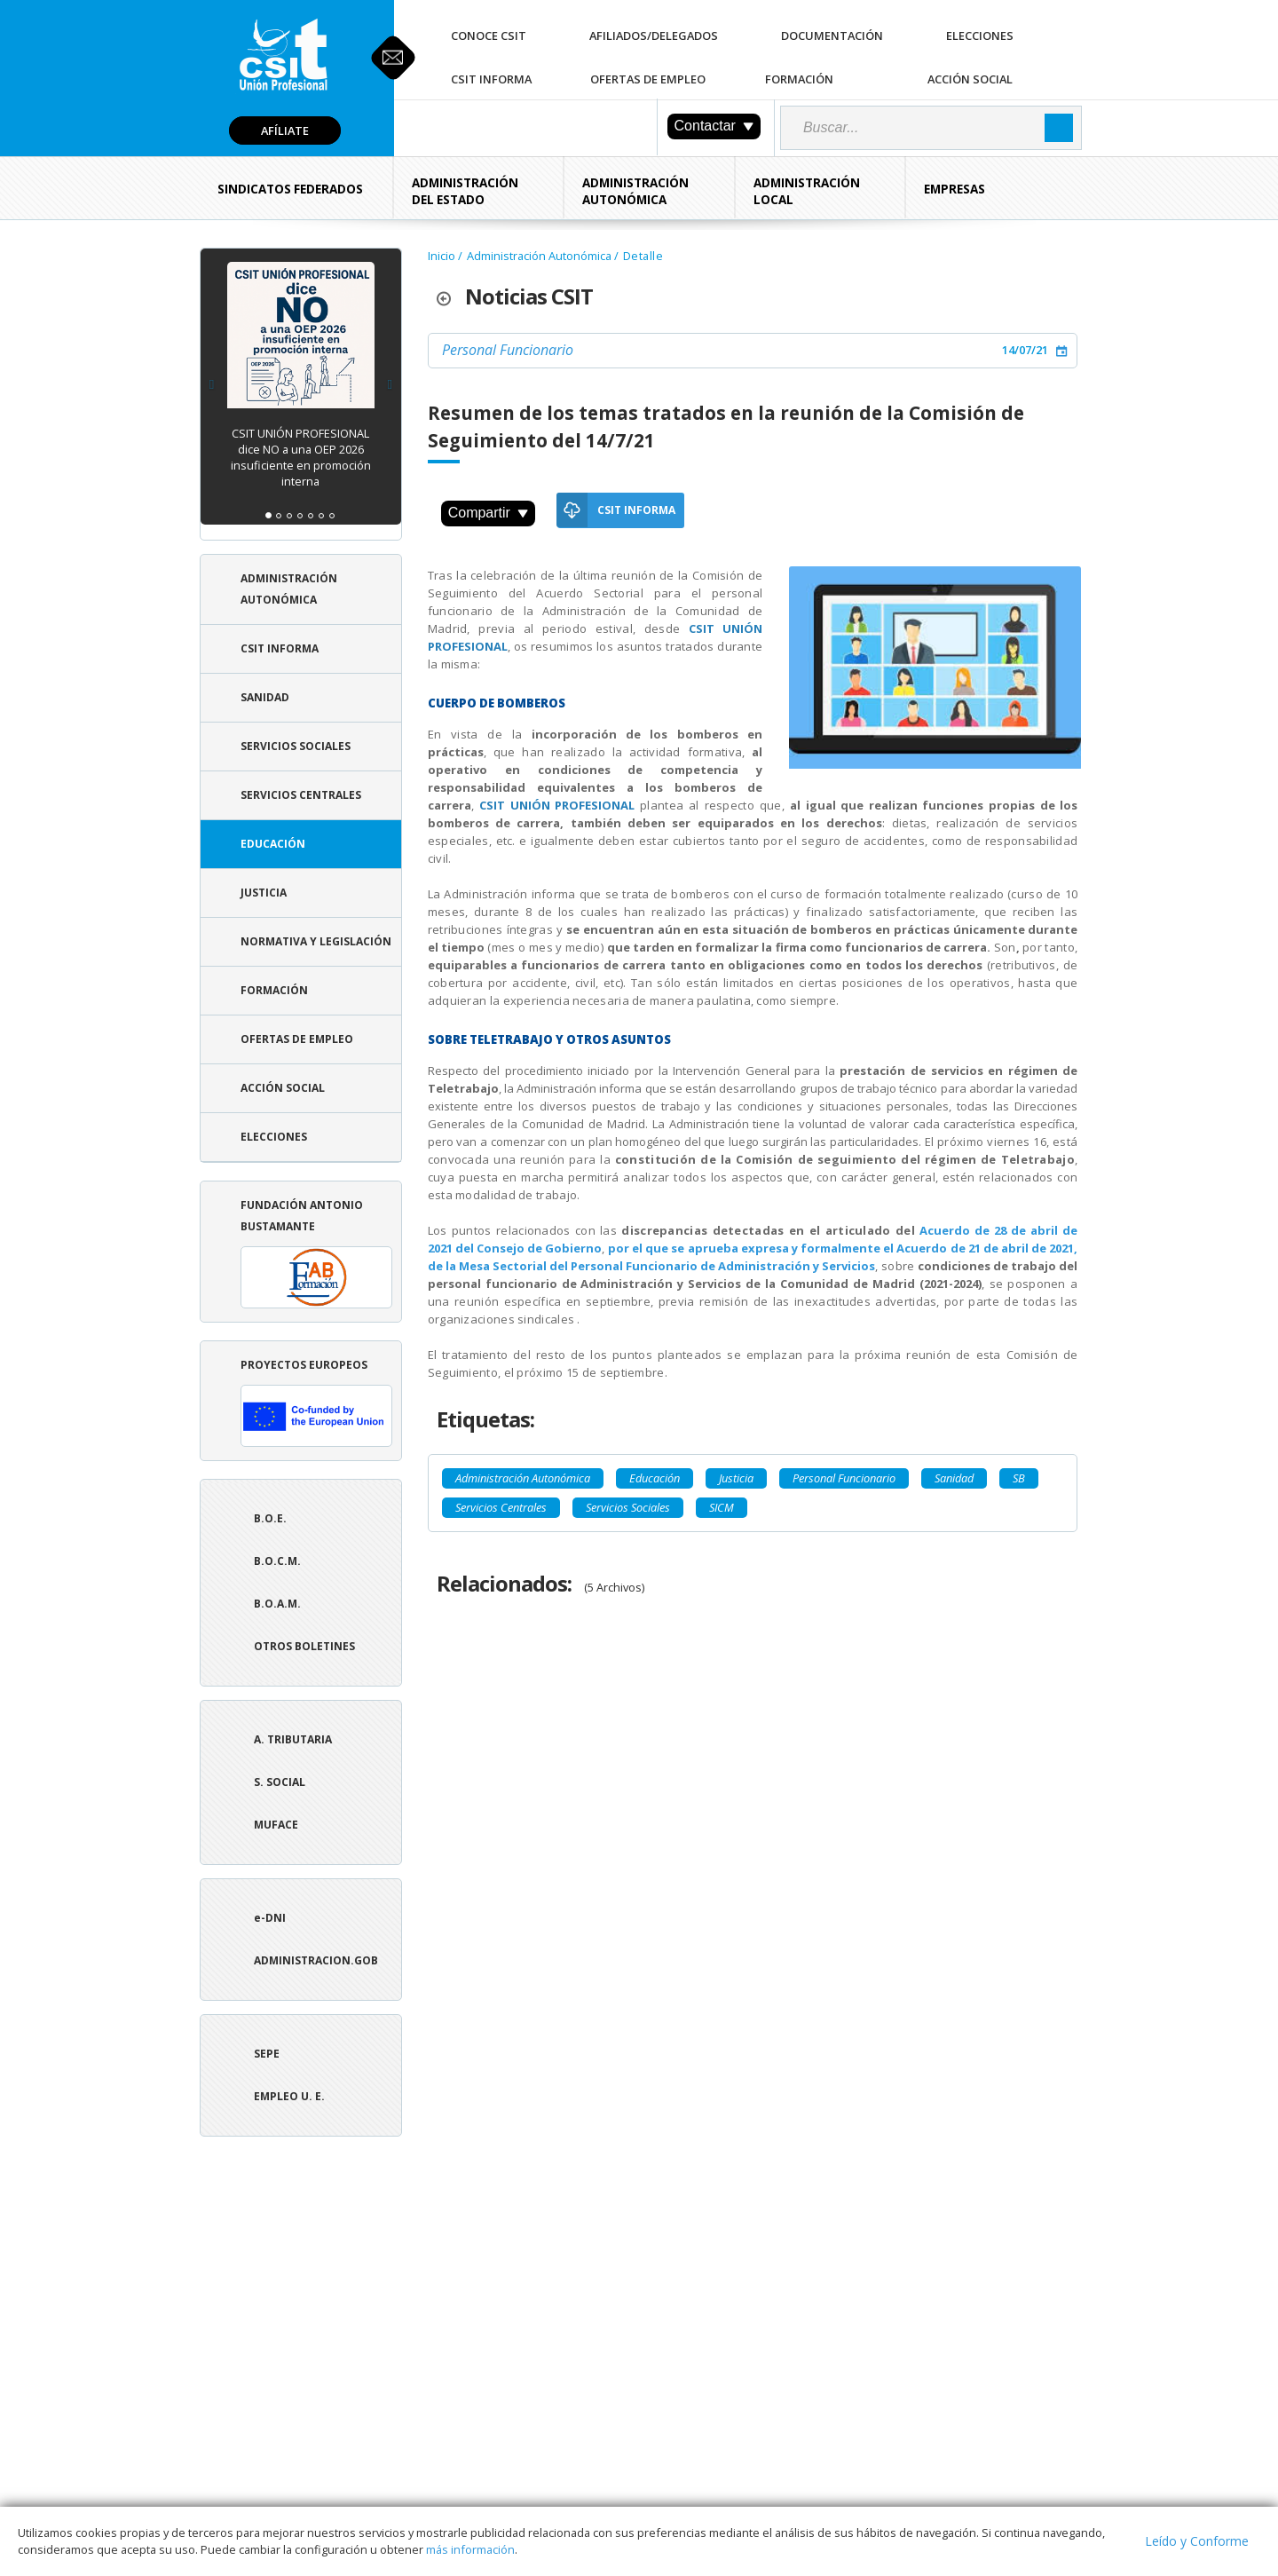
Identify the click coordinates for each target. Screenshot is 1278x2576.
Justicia (264, 892)
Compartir (488, 512)
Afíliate (285, 130)
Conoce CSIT (488, 35)
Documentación (832, 35)
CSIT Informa (491, 79)
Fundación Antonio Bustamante (316, 1252)
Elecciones (980, 35)
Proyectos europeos (316, 1402)
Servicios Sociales (296, 746)
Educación (273, 843)
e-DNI (270, 1917)
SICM (721, 1507)
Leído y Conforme (1197, 2541)
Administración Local (806, 191)
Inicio (441, 256)
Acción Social (970, 79)
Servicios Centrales (301, 794)
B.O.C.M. (277, 1561)
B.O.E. (270, 1518)
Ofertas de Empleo (648, 79)
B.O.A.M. (277, 1603)
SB (1019, 1478)
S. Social (279, 1782)
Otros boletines (304, 1646)
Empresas (954, 189)
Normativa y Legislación (316, 941)
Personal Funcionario (507, 350)
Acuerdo (944, 1230)
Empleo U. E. (289, 2096)
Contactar (713, 125)
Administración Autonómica (635, 191)
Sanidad (265, 697)
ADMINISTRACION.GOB (316, 1960)
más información (470, 2549)
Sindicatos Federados (290, 189)
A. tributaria (293, 1739)
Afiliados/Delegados (653, 35)
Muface (276, 1824)
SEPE (267, 2053)
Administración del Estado (465, 191)
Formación (799, 79)
